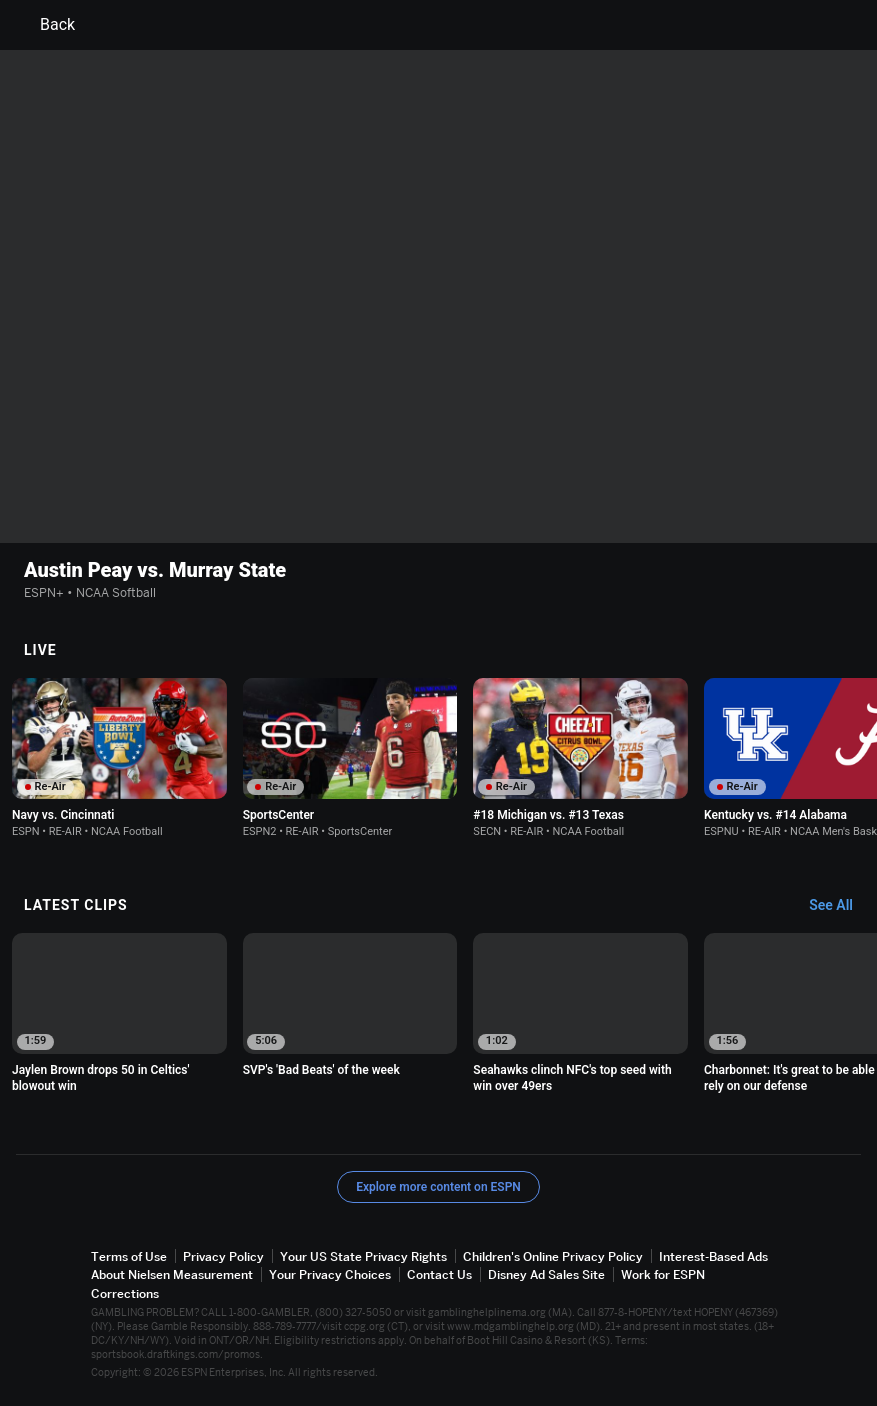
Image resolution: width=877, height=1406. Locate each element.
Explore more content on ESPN (438, 1187)
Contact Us (439, 1274)
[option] (119, 758)
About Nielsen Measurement (172, 1274)
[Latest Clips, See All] (840, 906)
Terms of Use (129, 1256)
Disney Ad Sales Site (546, 1274)
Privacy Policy (223, 1256)
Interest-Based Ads (713, 1256)
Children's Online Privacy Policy (553, 1256)
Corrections (125, 1292)
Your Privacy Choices (330, 1274)
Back (45, 25)
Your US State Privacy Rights (363, 1256)
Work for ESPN (663, 1274)
